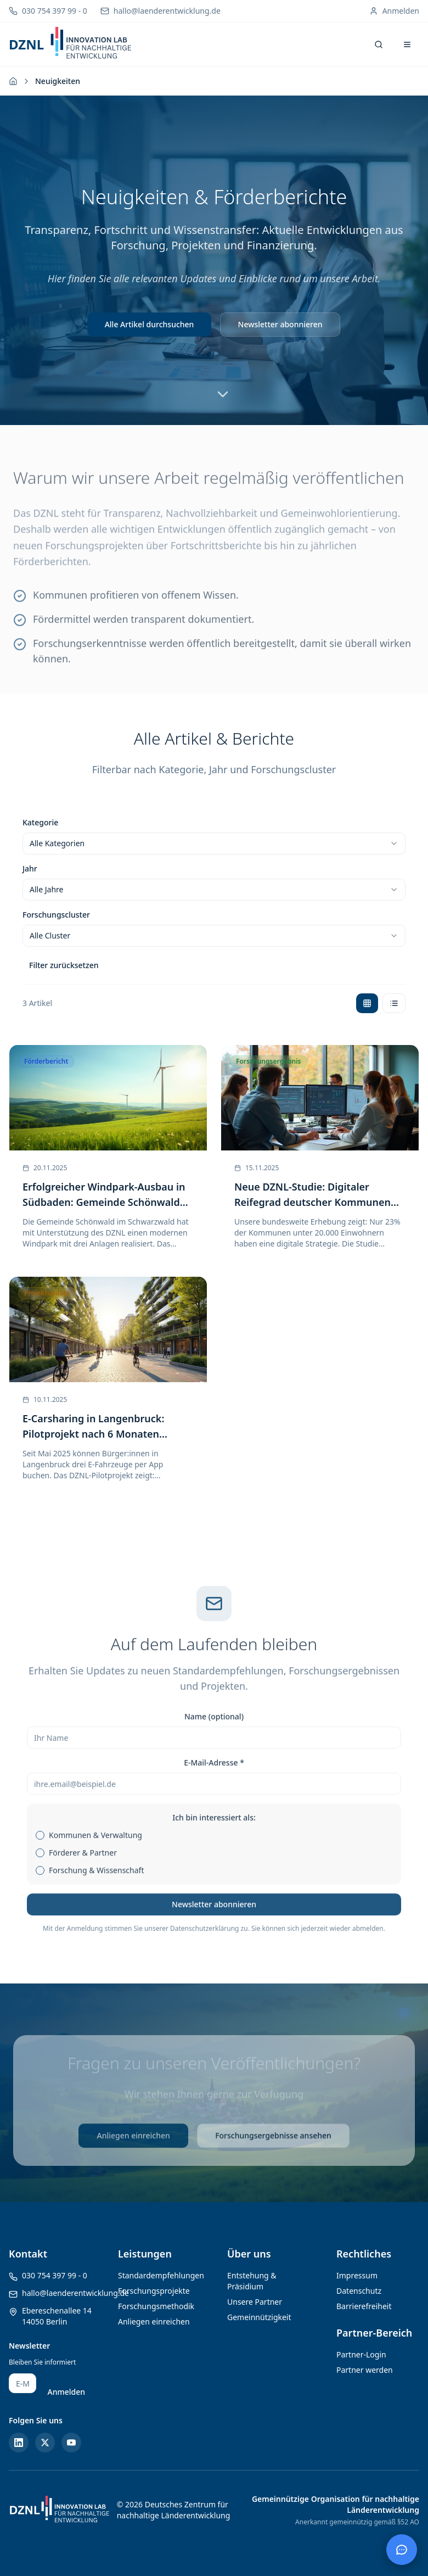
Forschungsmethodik (156, 2306)
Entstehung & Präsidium (252, 2281)
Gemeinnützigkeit (259, 2317)
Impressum (357, 2275)
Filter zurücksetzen (63, 965)
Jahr (29, 868)
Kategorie (40, 822)
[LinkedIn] (19, 2442)
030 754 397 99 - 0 (54, 2275)
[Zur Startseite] (13, 81)
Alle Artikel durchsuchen (149, 324)
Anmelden (66, 2392)
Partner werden (364, 2370)
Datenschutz (358, 2291)
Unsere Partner (254, 2301)
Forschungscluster (56, 914)
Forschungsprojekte (154, 2291)
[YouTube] (71, 2442)
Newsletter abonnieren (280, 324)
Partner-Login (361, 2354)
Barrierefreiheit (363, 2306)
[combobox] (214, 843)
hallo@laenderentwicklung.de (75, 2293)
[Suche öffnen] (379, 44)
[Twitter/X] (45, 2442)
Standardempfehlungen (161, 2275)
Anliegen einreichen (154, 2321)
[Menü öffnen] (407, 44)
